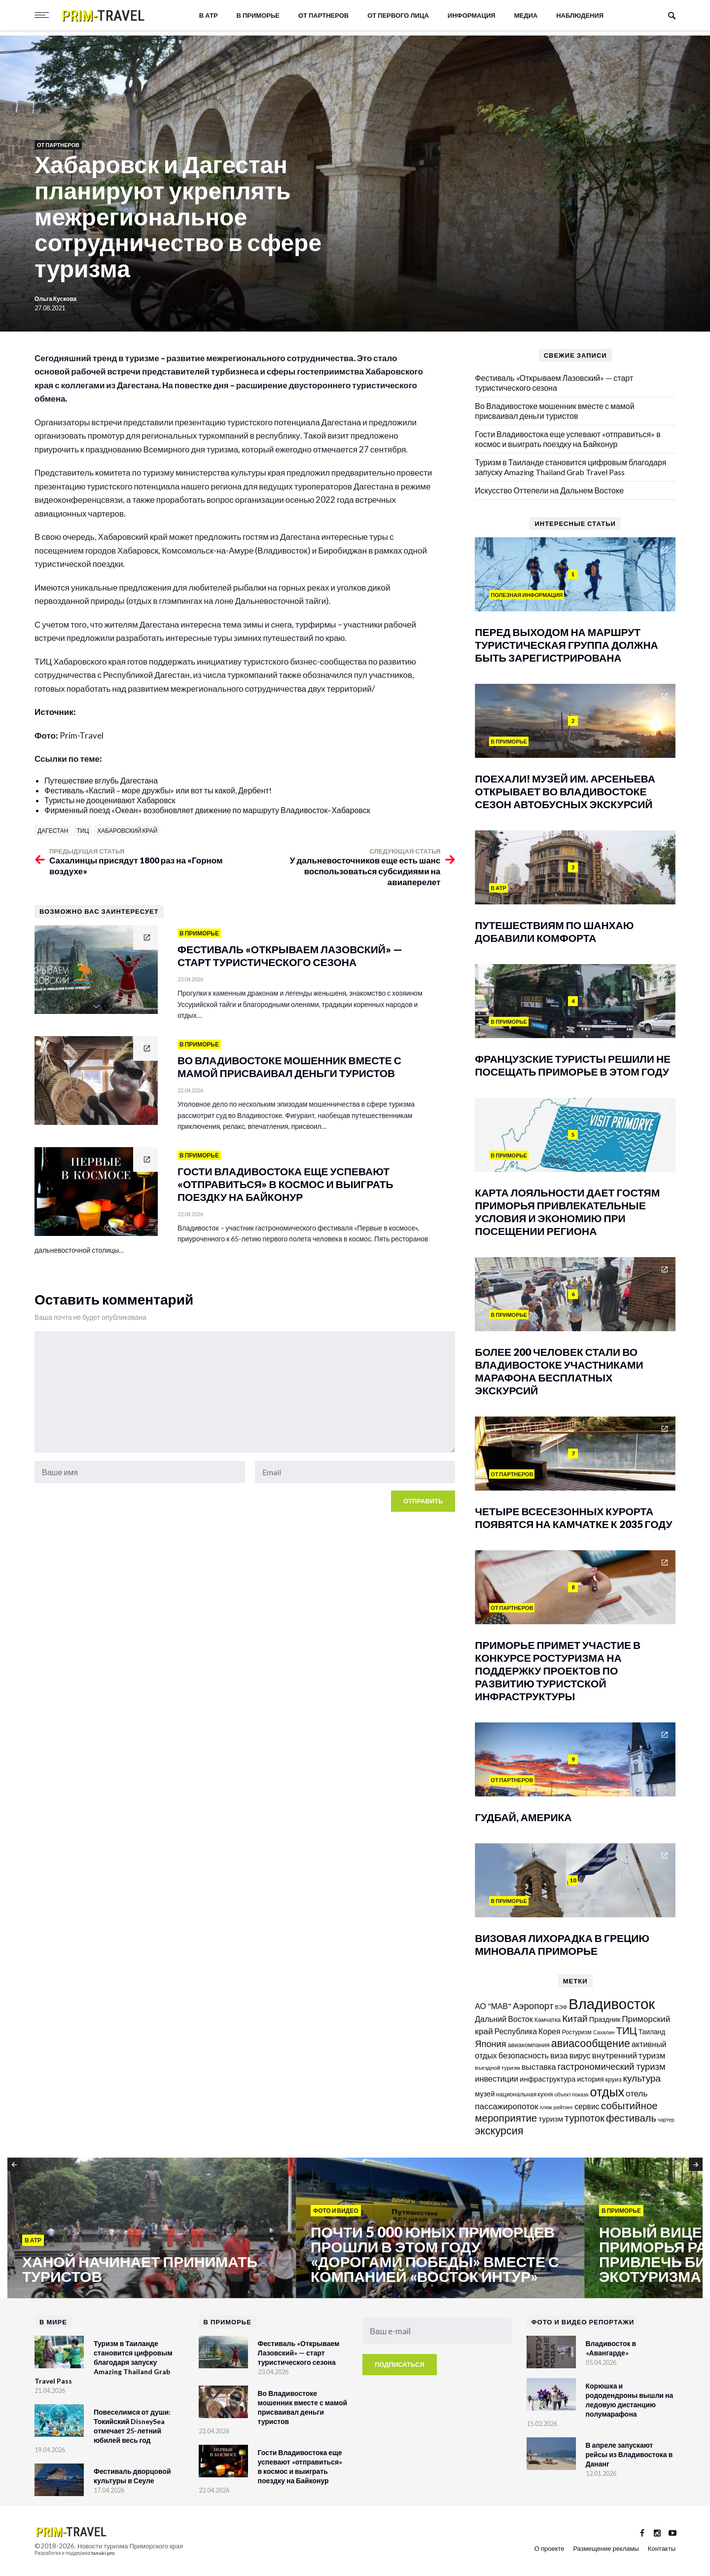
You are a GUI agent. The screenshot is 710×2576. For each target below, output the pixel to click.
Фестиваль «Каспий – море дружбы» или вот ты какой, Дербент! (158, 790)
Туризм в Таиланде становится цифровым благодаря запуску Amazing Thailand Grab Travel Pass (570, 467)
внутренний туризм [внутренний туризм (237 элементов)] (629, 2055)
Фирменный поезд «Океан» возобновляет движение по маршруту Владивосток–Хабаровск (207, 810)
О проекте (549, 2548)
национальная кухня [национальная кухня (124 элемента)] (524, 2094)
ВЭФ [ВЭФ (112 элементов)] (561, 2007)
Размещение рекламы (606, 2548)
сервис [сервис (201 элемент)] (586, 2106)
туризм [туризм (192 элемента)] (550, 2118)
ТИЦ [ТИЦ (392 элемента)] (626, 2030)
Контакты (661, 2548)
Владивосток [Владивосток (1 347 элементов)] (611, 2003)
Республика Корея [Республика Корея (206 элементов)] (528, 2031)
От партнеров (323, 15)
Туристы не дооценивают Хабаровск (109, 800)
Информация (472, 15)
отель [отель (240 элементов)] (636, 2093)
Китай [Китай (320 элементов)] (575, 2018)
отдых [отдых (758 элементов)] (607, 2091)
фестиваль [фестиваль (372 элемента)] (631, 2118)
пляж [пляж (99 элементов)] (546, 2107)
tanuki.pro (102, 2553)
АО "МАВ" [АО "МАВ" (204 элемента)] (493, 2006)
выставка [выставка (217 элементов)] (539, 2066)
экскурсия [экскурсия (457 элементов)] (499, 2130)
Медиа (526, 15)
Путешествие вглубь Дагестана (101, 780)
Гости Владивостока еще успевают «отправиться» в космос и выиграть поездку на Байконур (567, 438)
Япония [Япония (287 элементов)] (490, 2043)
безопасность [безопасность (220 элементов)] (523, 2055)
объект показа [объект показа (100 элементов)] (571, 2094)
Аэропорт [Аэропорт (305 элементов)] (533, 2005)
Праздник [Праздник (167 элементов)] (604, 2019)
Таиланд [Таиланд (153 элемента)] (652, 2031)
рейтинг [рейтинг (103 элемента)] (563, 2107)
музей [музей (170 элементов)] (485, 2094)
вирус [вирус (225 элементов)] (580, 2055)
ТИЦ (83, 830)
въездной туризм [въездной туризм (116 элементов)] (497, 2067)
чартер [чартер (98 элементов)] (666, 2119)
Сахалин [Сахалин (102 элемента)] (604, 2032)
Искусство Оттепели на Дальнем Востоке (549, 490)
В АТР (208, 15)
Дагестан (53, 830)
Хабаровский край (127, 830)
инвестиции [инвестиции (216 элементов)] (496, 2078)
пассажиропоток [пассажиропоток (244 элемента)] (506, 2106)
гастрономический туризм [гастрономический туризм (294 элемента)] (612, 2066)
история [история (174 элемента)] (590, 2079)
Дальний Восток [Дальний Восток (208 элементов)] (503, 2018)
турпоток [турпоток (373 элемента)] (584, 2118)
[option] (151, 2229)
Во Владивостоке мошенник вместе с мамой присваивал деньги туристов (554, 410)
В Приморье (258, 15)
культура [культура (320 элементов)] (642, 2078)
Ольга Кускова (55, 298)
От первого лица (398, 15)
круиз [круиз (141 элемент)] (613, 2079)
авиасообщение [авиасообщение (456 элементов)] (590, 2043)
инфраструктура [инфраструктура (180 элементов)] (547, 2078)
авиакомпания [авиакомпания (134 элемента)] (529, 2045)
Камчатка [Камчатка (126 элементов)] (547, 2019)
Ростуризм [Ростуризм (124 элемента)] (577, 2032)
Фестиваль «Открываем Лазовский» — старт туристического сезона (554, 382)
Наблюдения (580, 15)
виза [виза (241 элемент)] (559, 2055)
